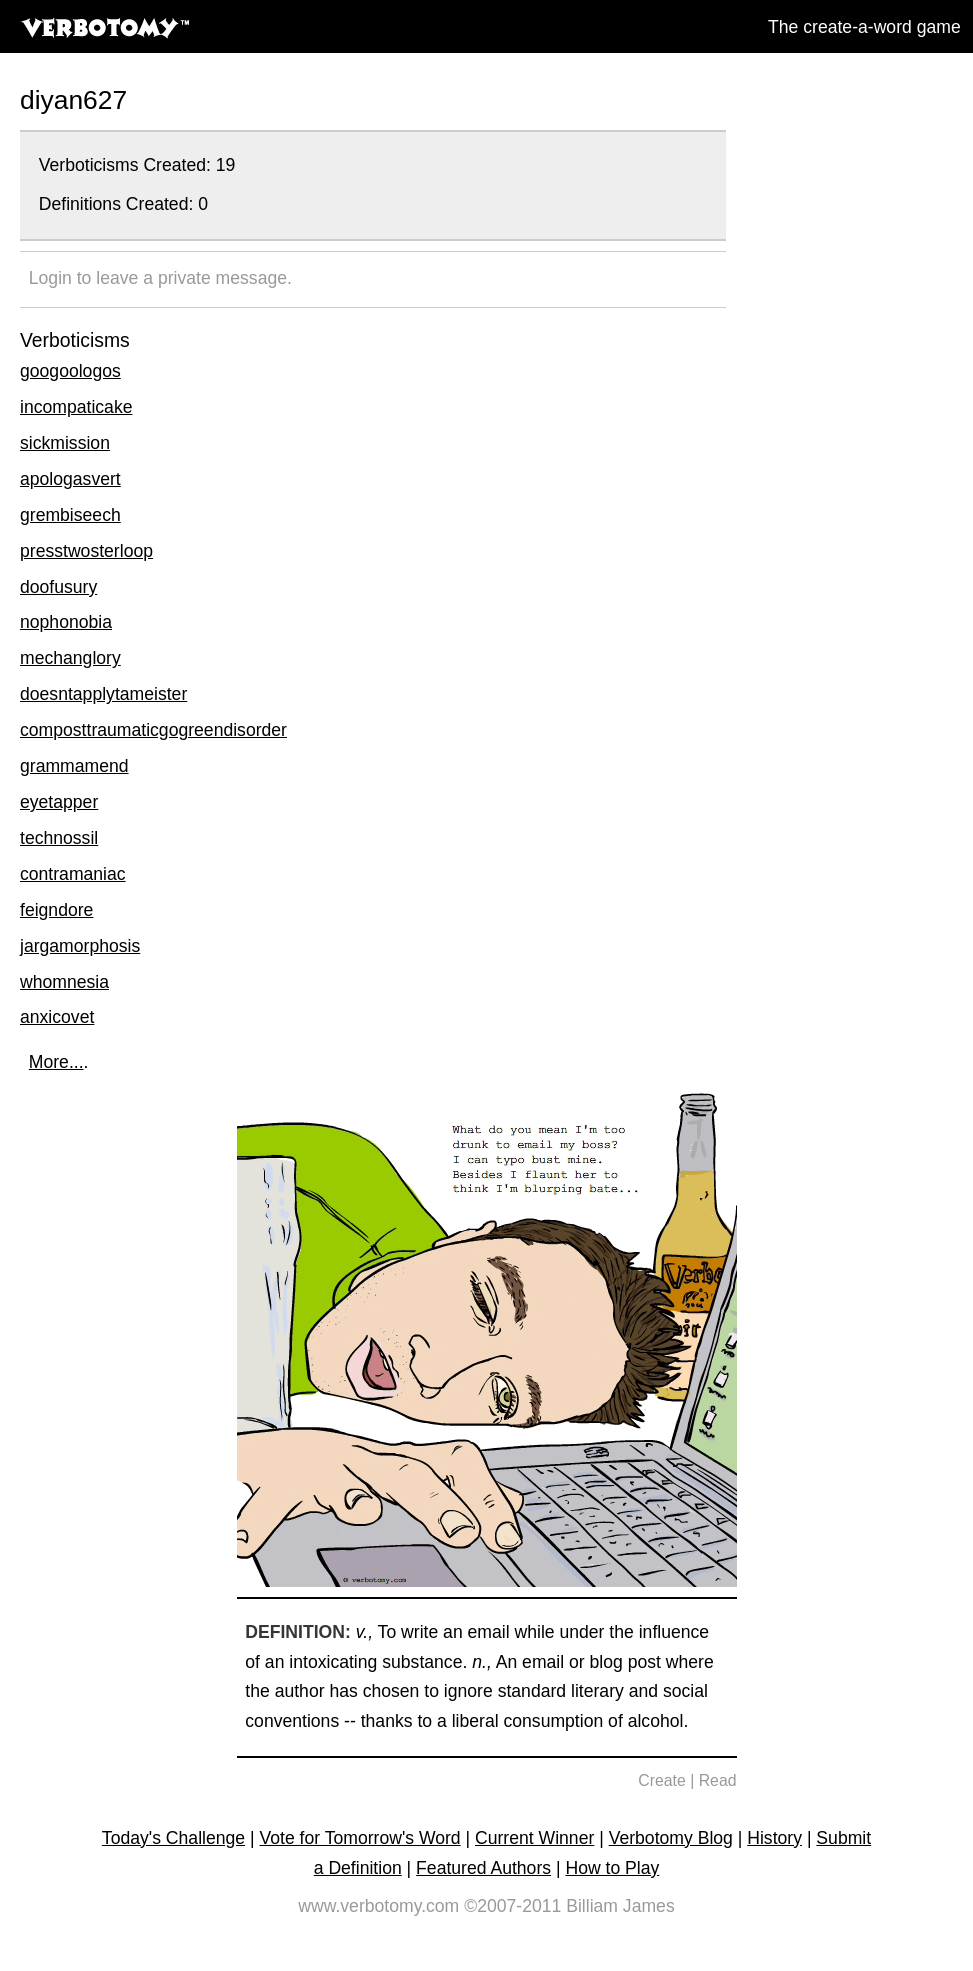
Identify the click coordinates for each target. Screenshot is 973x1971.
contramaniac (73, 874)
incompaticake (76, 407)
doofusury (58, 587)
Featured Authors (483, 1868)
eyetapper (59, 802)
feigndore (56, 910)
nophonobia (66, 622)
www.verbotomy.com (378, 1906)
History (774, 1838)
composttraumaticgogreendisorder (153, 730)
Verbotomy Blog (671, 1838)
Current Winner (534, 1838)
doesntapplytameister (103, 694)
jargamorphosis (80, 946)
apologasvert (70, 479)
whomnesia (64, 982)
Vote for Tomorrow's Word (359, 1838)
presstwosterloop (86, 551)
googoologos (70, 371)
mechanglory (70, 658)
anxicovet (57, 1017)
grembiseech (70, 515)
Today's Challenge (173, 1838)
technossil (59, 838)
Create (662, 1780)
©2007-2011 (512, 1906)
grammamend (74, 766)
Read (718, 1780)
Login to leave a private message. (160, 278)
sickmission (65, 443)
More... (56, 1062)
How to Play (612, 1868)
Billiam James (620, 1906)
